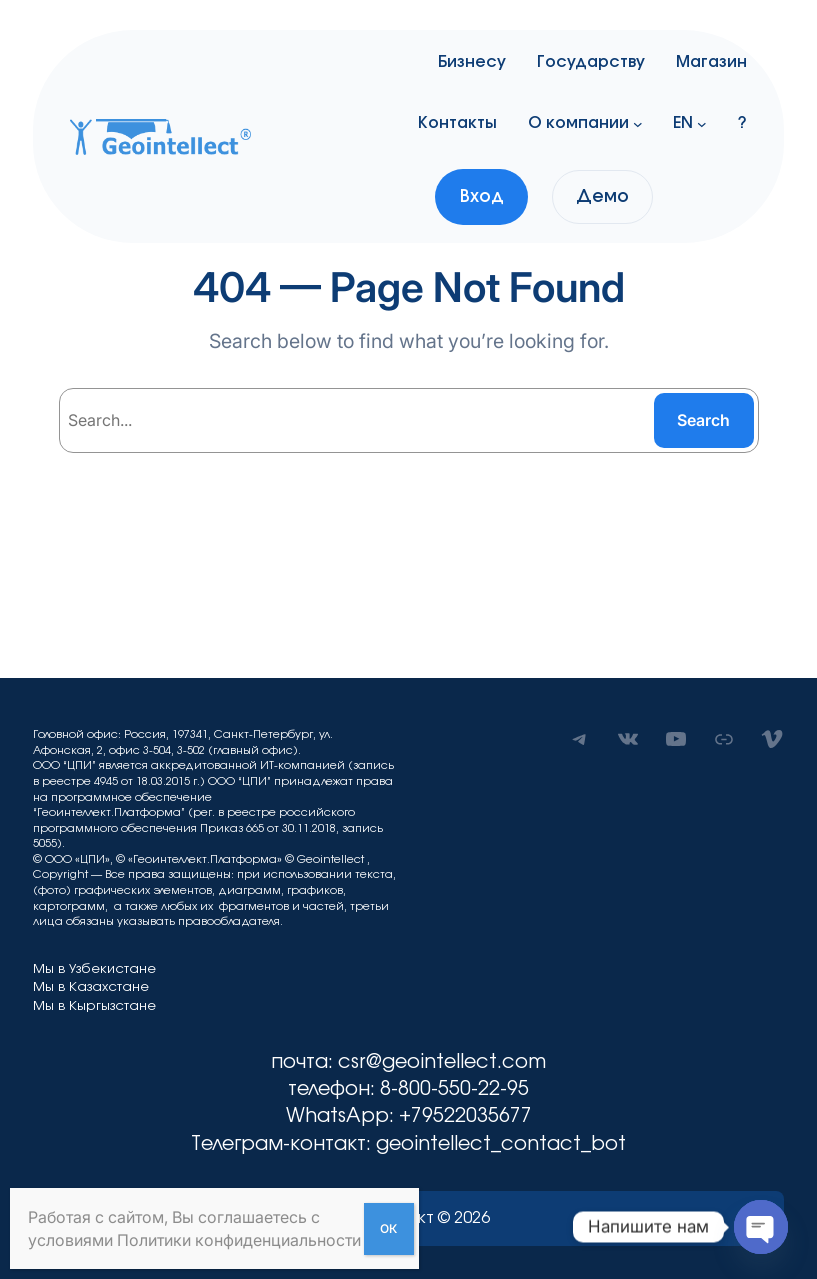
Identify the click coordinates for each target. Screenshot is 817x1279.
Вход (482, 196)
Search (703, 420)
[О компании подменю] (638, 123)
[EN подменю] (702, 123)
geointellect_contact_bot (501, 1144)
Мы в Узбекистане (94, 969)
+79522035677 (465, 1116)
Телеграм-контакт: (283, 1144)
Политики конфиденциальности (239, 1240)
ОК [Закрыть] (388, 1228)
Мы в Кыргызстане (94, 1006)
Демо (602, 196)
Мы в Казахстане (91, 987)
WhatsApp (337, 1116)
